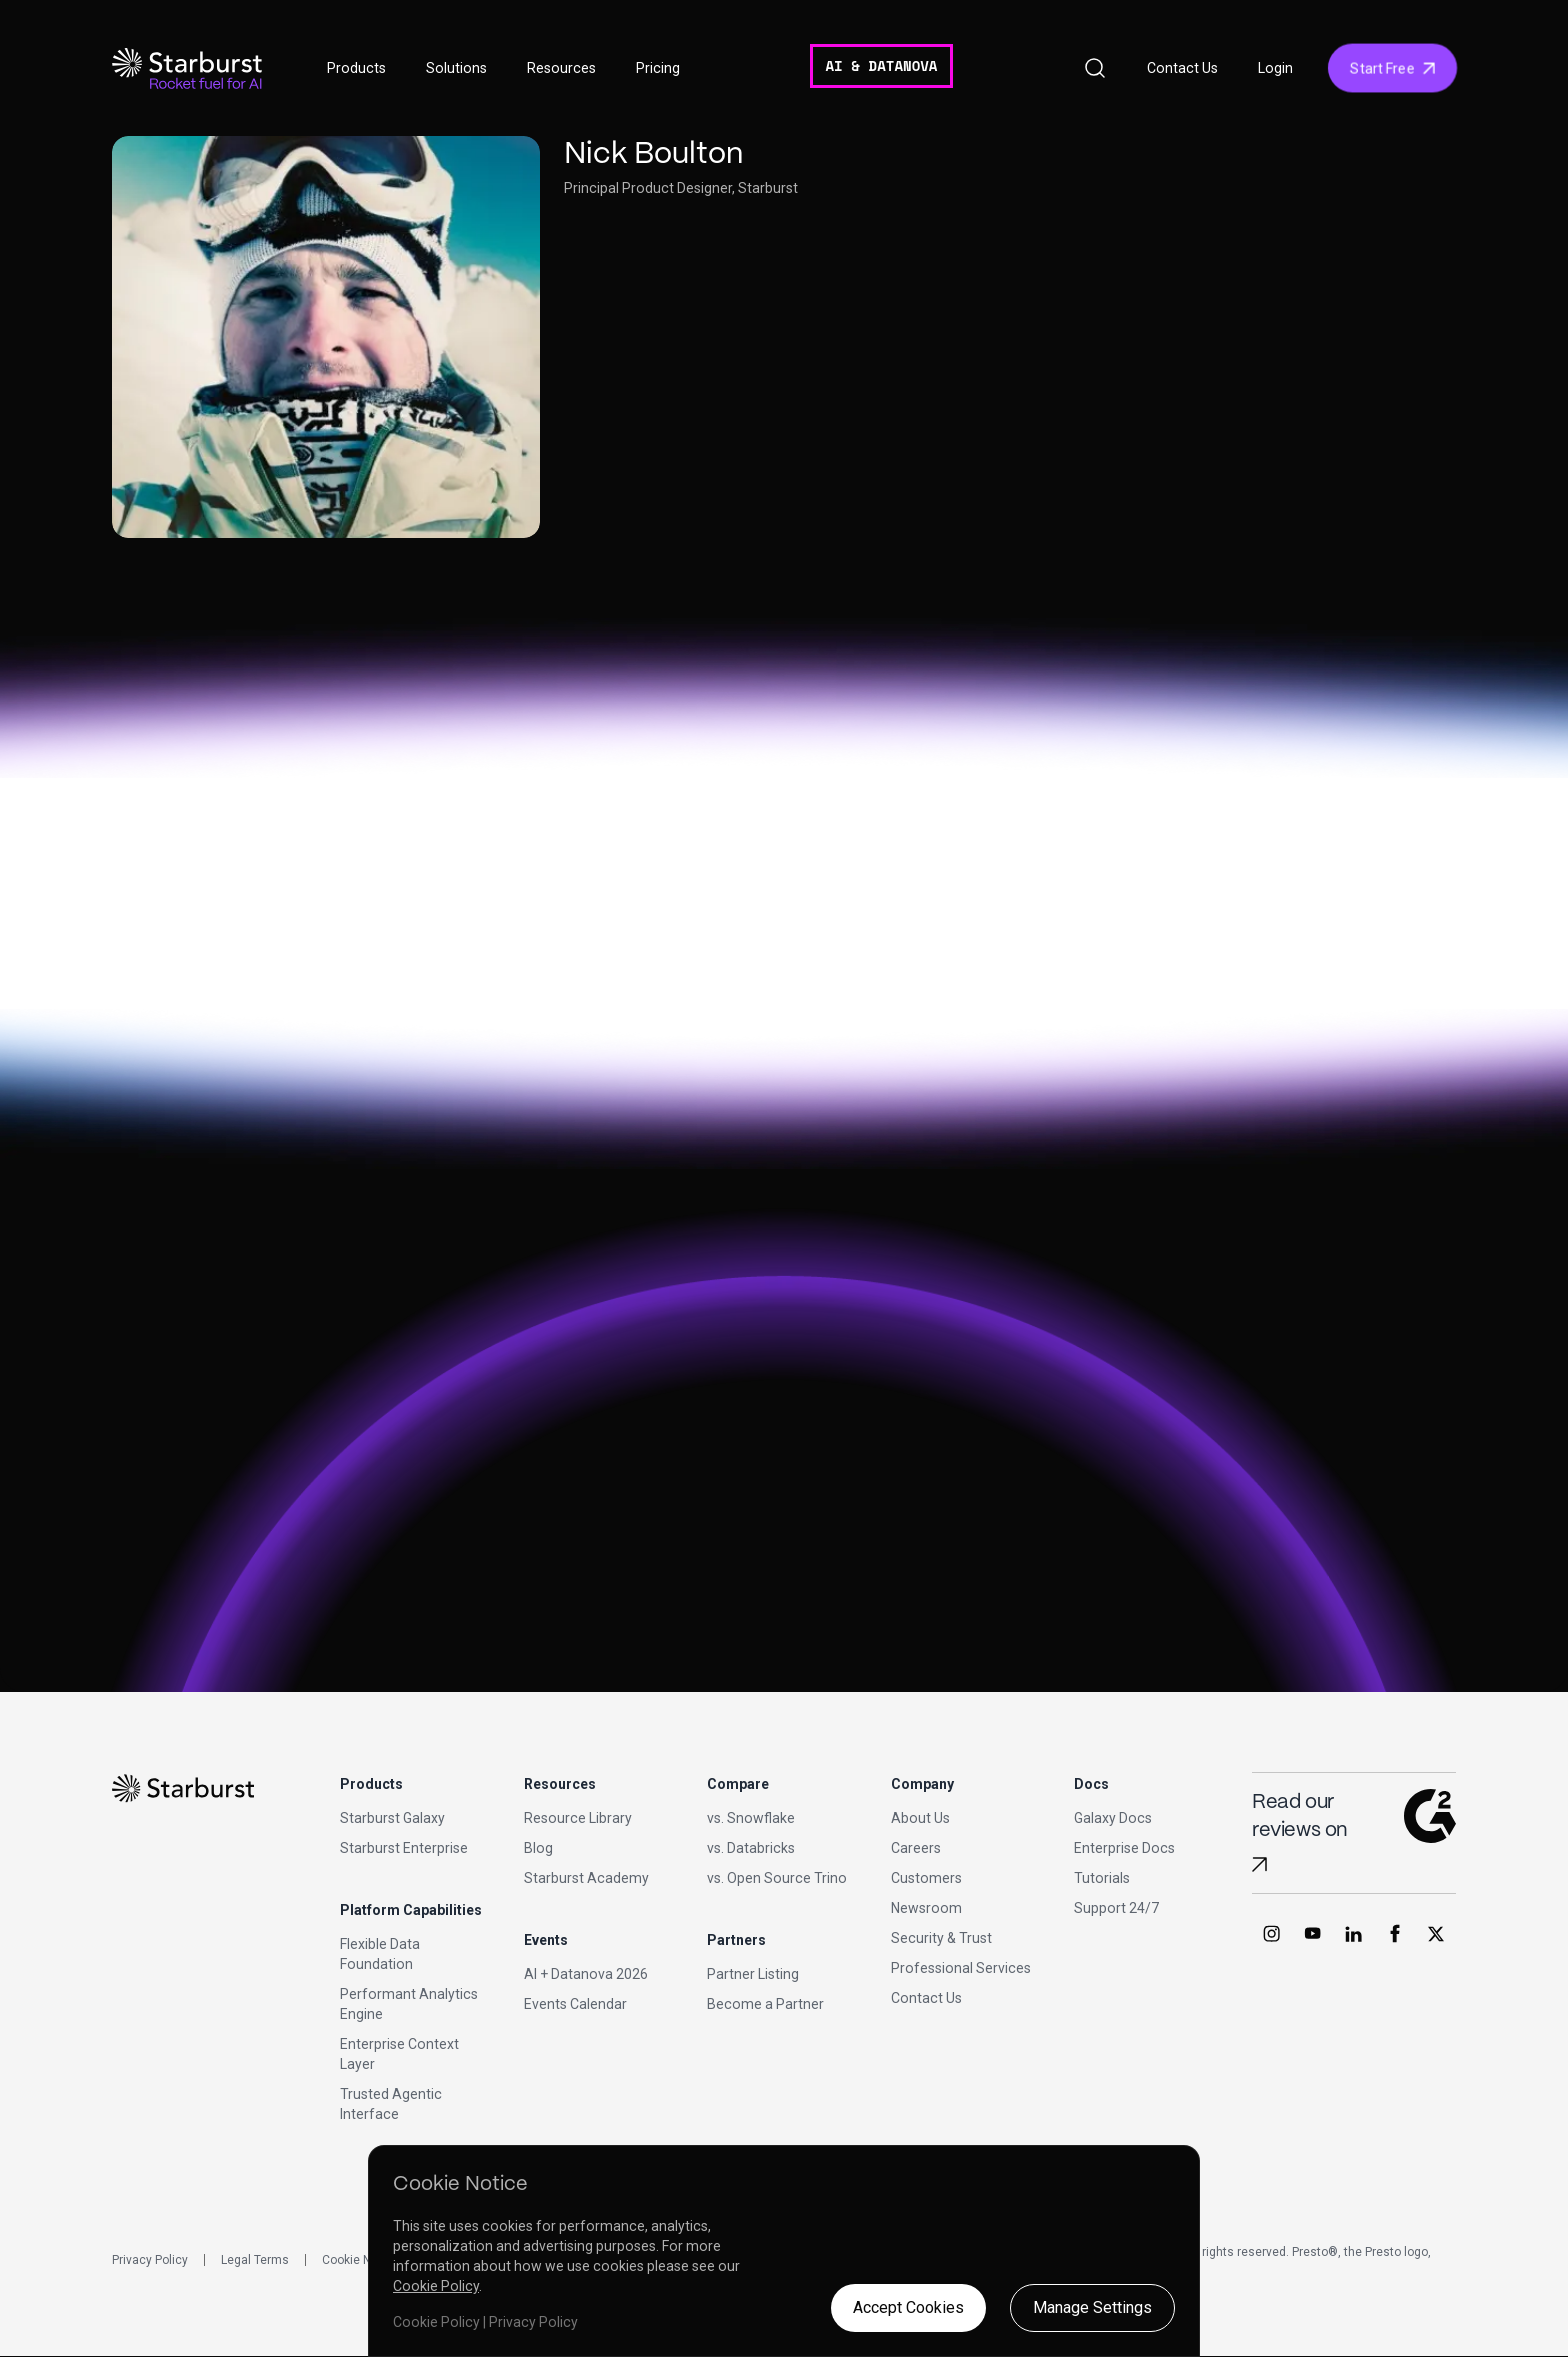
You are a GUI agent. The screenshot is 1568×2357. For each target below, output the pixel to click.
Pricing (658, 68)
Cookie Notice (360, 2260)
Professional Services (961, 1968)
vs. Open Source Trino (777, 1878)
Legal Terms (255, 2260)
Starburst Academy (586, 1878)
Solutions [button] (456, 68)
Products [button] (356, 68)
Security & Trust (941, 1938)
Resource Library (578, 1818)
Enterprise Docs (1124, 1848)
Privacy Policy (150, 2260)
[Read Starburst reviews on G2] (1259, 1864)
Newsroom (926, 1908)
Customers (926, 1878)
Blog (538, 1848)
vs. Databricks (751, 1848)
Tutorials (1102, 1878)
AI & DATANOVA (881, 65)
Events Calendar (575, 2004)
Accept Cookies (908, 2307)
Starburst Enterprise (404, 1848)
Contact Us (1182, 68)
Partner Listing (753, 1974)
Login (1275, 68)
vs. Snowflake (751, 1818)
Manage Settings (1092, 2307)
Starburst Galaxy (392, 1818)
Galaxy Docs (1113, 1818)
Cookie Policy (436, 2286)
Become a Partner (765, 2004)
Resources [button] (561, 68)
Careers (916, 1848)
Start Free (1392, 68)
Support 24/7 (1116, 1908)
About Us (920, 1818)
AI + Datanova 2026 (586, 1974)
